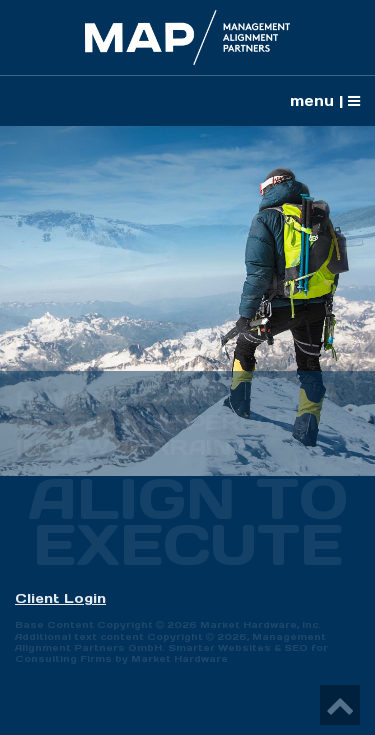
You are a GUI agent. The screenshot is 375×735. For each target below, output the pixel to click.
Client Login (60, 598)
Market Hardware (179, 658)
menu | (325, 101)
